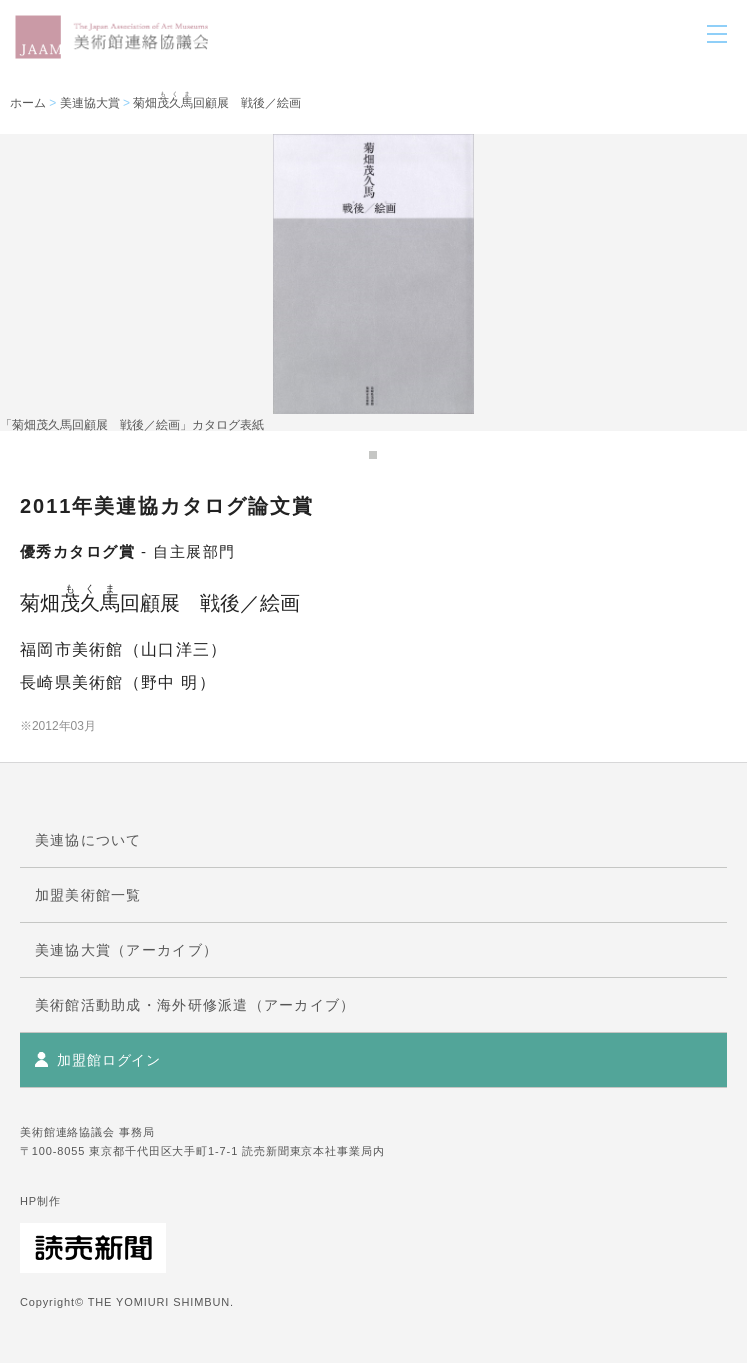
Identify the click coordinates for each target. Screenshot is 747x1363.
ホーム (28, 103)
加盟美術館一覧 (88, 895)
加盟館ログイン (109, 1060)
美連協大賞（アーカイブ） (126, 950)
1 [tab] (373, 455)
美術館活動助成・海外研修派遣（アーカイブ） (195, 1005)
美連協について (88, 840)
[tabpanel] (373, 282)
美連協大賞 (90, 103)
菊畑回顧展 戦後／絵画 (217, 103)
